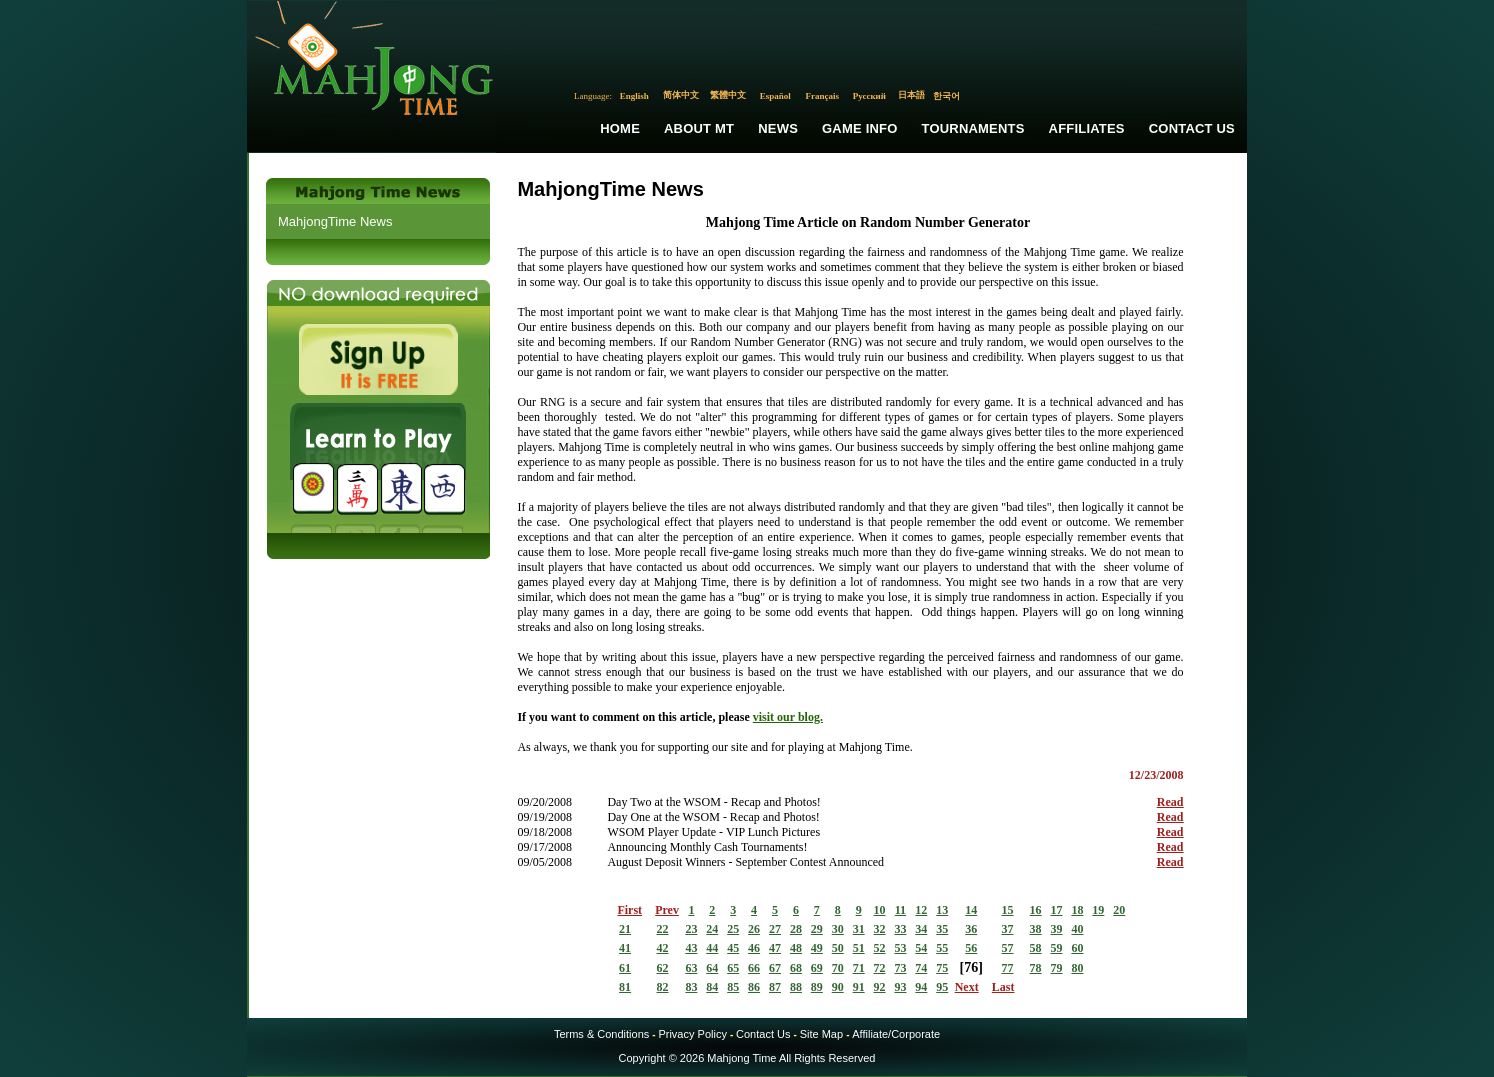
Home (620, 128)
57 (1007, 948)
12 (921, 910)
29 (817, 929)
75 (942, 968)
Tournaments (973, 128)
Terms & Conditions (601, 1034)
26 (754, 929)
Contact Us (1192, 128)
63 (691, 968)
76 (971, 967)
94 (921, 987)
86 (754, 987)
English (634, 96)
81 (625, 987)
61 (625, 968)
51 (859, 948)
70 (838, 968)
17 (1057, 910)
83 (691, 987)
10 (880, 910)
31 (859, 929)
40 (1077, 929)
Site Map (821, 1034)
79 (1057, 968)
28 (796, 929)
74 (921, 968)
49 (817, 948)
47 (775, 948)
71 (859, 968)
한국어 (946, 96)
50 (838, 948)
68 (796, 968)
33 (900, 929)
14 (971, 910)
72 (880, 968)
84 (712, 987)
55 (942, 948)
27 (775, 929)
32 (880, 929)
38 (1036, 929)
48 (796, 948)
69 (817, 968)
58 (1036, 948)
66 (754, 968)
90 (838, 987)
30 (838, 929)
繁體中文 (728, 95)
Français (823, 96)
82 (663, 987)
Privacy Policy (692, 1034)
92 (880, 987)
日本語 (911, 95)
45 (733, 948)
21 (625, 929)
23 (691, 929)
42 (663, 948)
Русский (869, 96)
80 (1077, 968)
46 (754, 948)
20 (1119, 910)
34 (921, 929)
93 (900, 987)
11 (900, 910)
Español (775, 96)
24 (712, 929)
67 (775, 968)
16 (1036, 910)
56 (971, 948)
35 (942, 929)
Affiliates (1087, 128)
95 (942, 987)
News (778, 128)
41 (625, 948)
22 (663, 929)
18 (1077, 910)
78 (1036, 968)
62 (663, 968)
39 (1057, 929)
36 (971, 929)
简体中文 (681, 95)
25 (733, 929)
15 (1007, 910)
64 (712, 968)
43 (691, 948)
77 (1007, 968)
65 (733, 968)
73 (900, 968)
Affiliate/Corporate (896, 1034)
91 (859, 987)
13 (942, 910)
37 (1007, 929)
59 (1057, 948)
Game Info (859, 128)
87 (775, 987)
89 (817, 987)
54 (921, 948)
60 (1077, 948)
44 (712, 948)
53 (900, 948)
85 (733, 987)
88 (796, 987)
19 (1098, 910)
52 (880, 948)
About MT (699, 128)
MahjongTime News (335, 221)
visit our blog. (788, 717)
